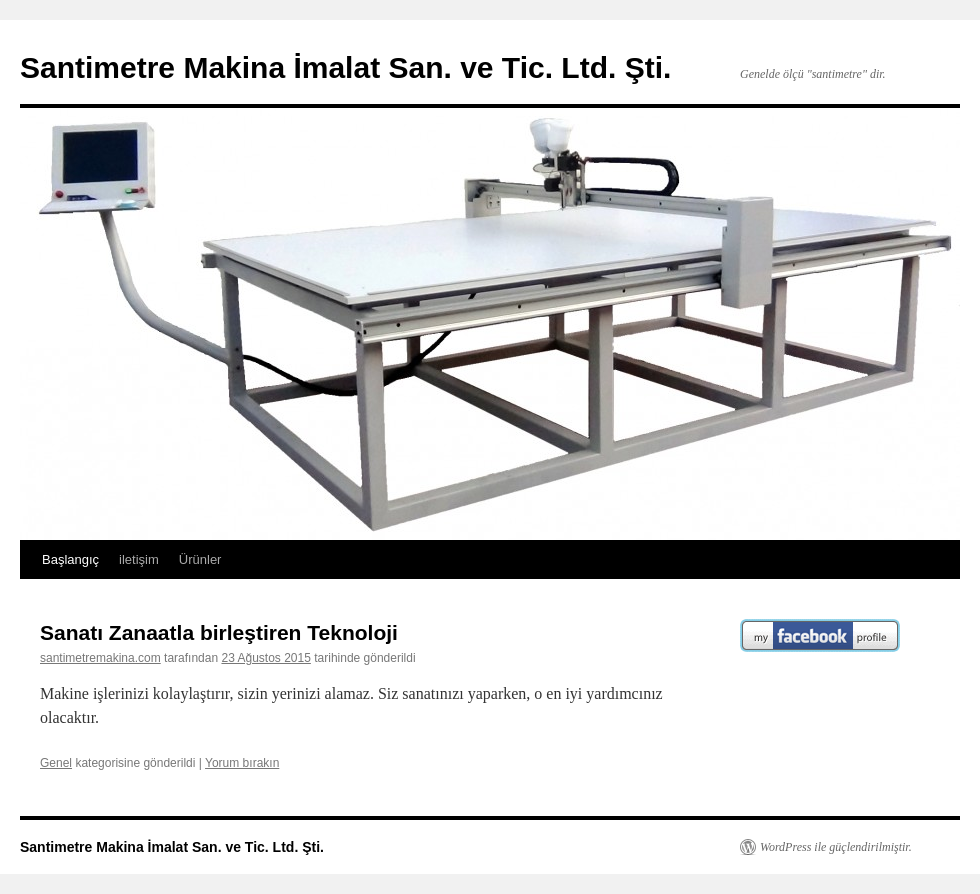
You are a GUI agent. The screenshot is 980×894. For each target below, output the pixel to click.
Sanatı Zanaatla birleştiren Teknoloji (219, 632)
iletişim (139, 559)
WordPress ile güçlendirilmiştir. (836, 847)
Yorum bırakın (242, 763)
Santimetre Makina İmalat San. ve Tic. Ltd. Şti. (345, 67)
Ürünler (200, 559)
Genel (56, 763)
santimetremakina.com (100, 658)
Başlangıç (70, 559)
